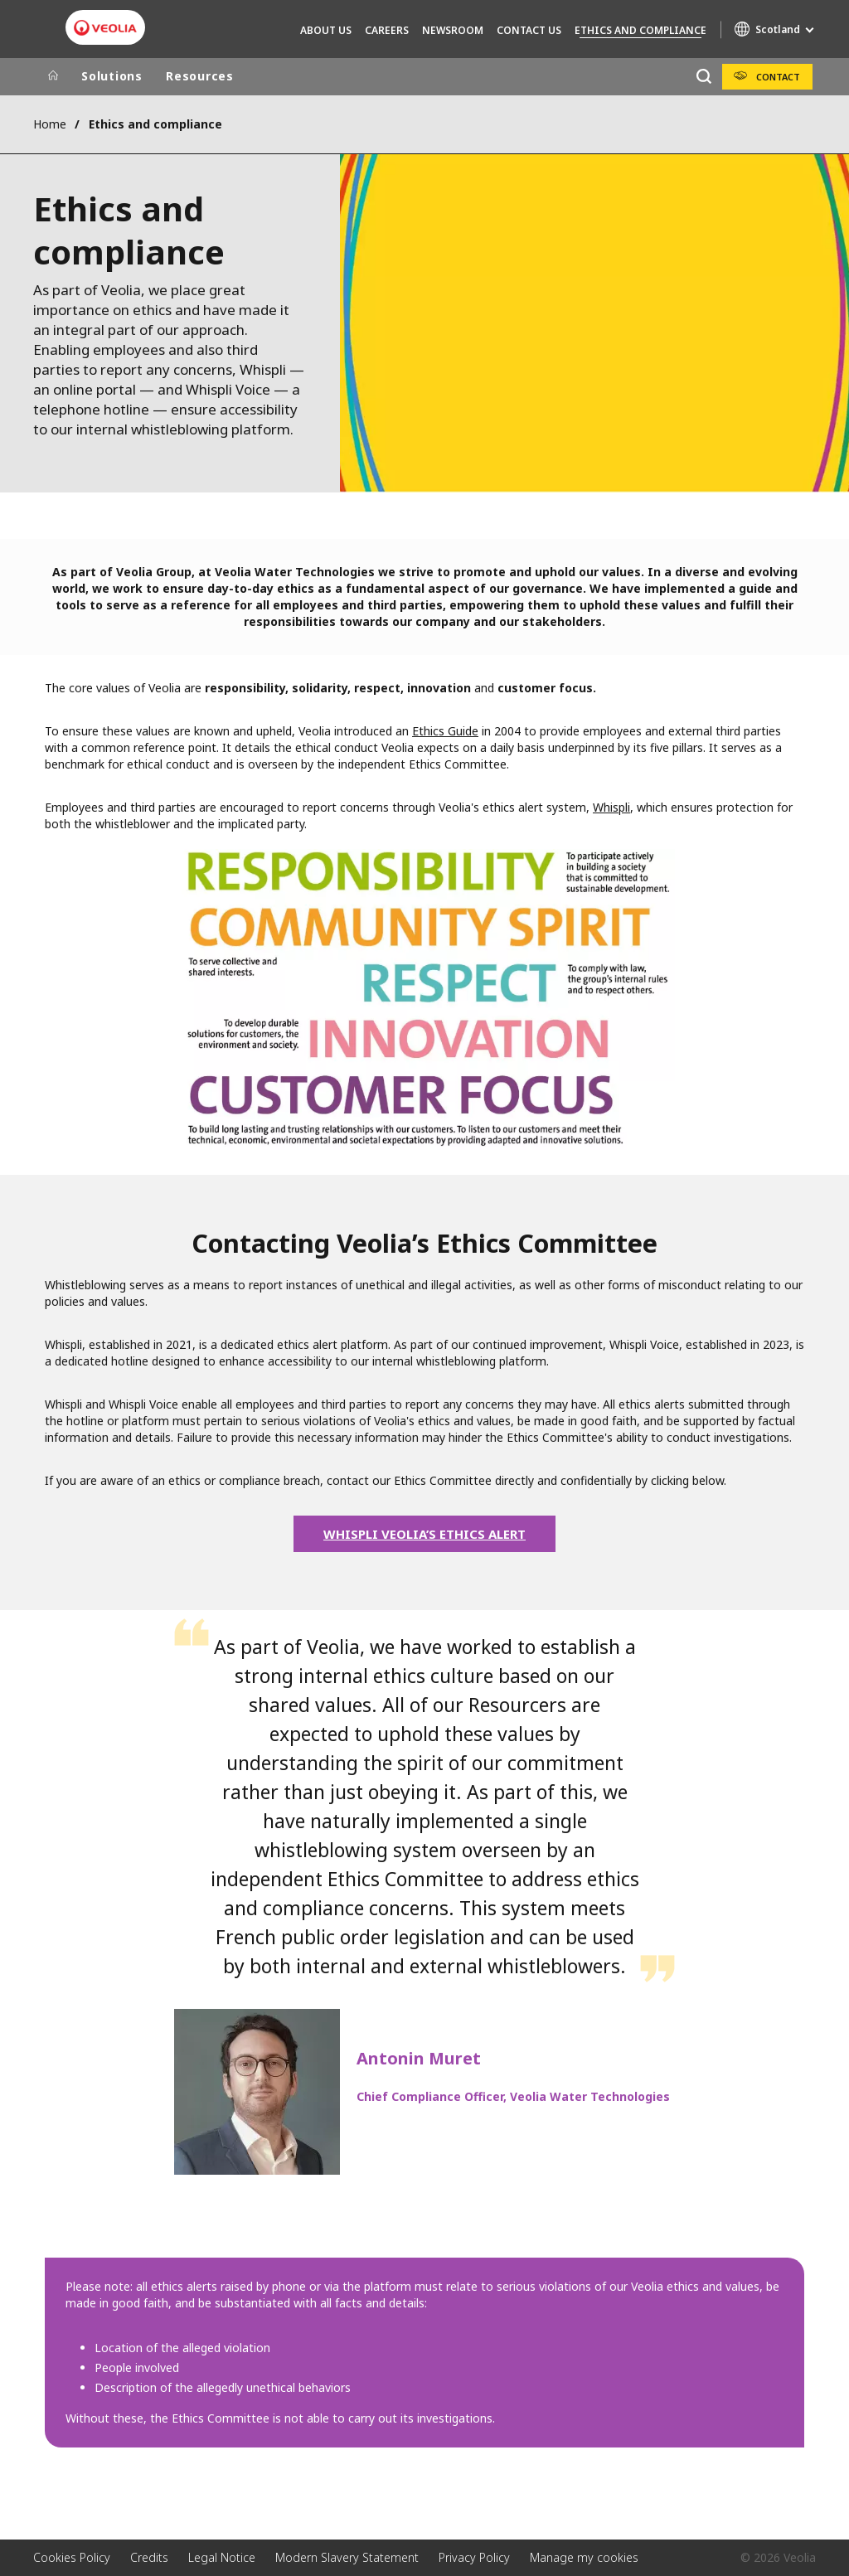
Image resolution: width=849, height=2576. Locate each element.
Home (49, 124)
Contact (778, 76)
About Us (326, 30)
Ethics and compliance (640, 30)
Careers (387, 30)
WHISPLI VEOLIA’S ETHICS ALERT (424, 1534)
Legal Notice (221, 2557)
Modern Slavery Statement (347, 2557)
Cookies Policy (71, 2557)
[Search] (703, 77)
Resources (200, 76)
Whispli (611, 807)
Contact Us (529, 30)
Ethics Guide (445, 731)
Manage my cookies (584, 2557)
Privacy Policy (474, 2557)
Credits (149, 2557)
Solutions (112, 76)
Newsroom (452, 30)
